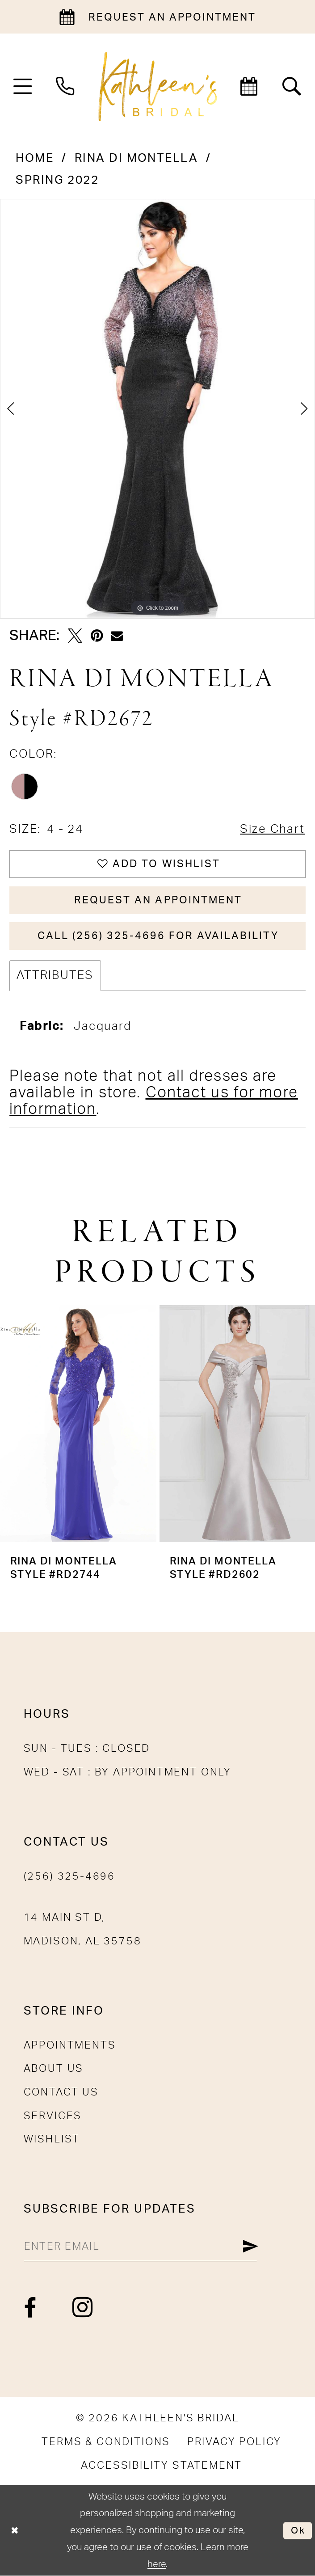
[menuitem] (23, 86)
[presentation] (78, 1423)
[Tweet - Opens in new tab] (75, 636)
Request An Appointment (158, 900)
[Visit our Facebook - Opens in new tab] (31, 2308)
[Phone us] (65, 86)
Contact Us (61, 2092)
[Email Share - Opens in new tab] (117, 636)
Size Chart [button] (272, 829)
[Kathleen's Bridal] (157, 86)
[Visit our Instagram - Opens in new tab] (83, 2307)
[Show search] (292, 86)
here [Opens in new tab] (156, 2564)
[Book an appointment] (157, 17)
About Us (54, 2069)
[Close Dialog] (14, 2530)
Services (53, 2116)
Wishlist (52, 2139)
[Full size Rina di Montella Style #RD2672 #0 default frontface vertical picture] (157, 409)
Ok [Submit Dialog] (298, 2530)
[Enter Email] (140, 2246)
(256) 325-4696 (69, 1876)
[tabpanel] (157, 409)
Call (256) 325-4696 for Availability (158, 936)
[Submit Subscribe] (250, 2246)
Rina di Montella (136, 158)
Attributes (55, 975)
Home (35, 158)
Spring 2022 (57, 180)
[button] (23, 86)
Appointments (70, 2045)
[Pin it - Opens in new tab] (97, 636)
